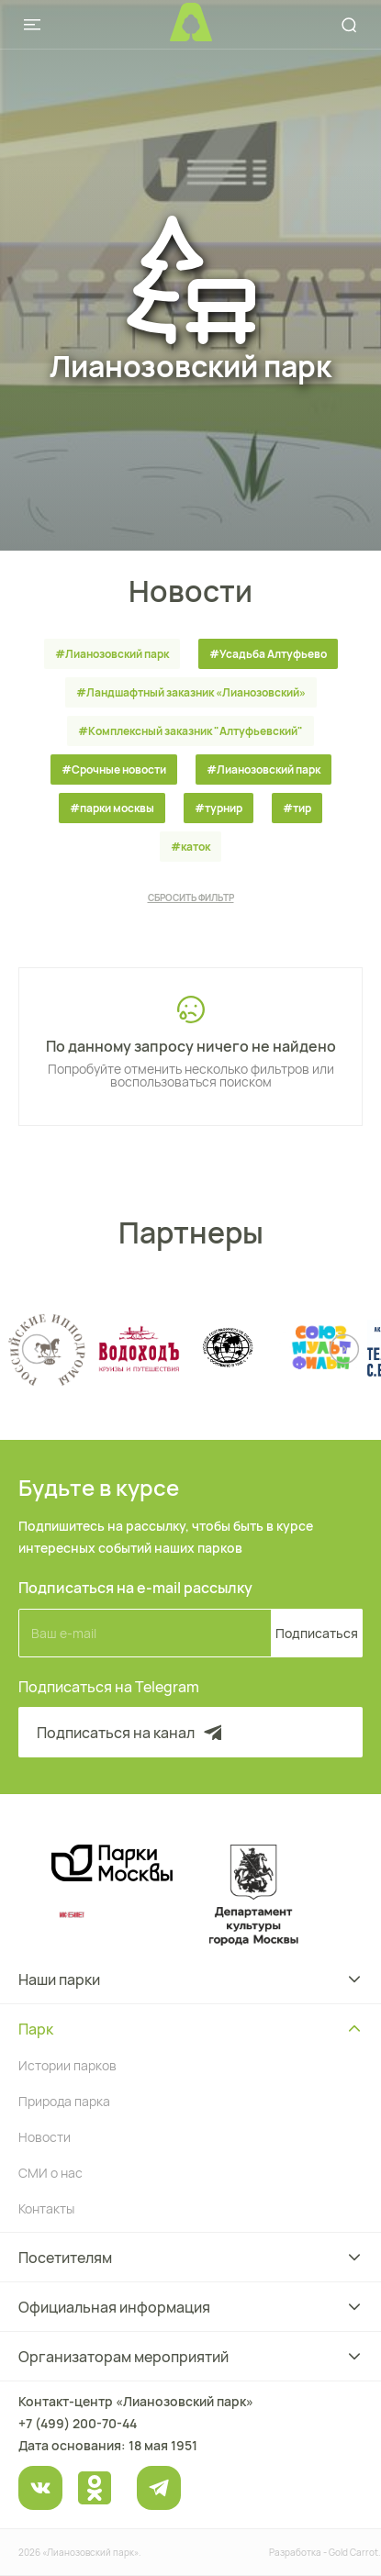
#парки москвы (112, 808)
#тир (297, 808)
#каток (190, 846)
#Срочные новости (114, 769)
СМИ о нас (50, 2172)
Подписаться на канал (131, 1733)
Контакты (46, 2208)
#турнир (218, 808)
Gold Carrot (353, 2552)
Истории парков (67, 2065)
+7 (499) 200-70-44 (77, 2423)
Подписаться (316, 1633)
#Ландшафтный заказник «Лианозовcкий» (191, 692)
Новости (44, 2137)
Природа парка (64, 2101)
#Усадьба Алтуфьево (268, 654)
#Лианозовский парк (112, 654)
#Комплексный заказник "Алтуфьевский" (190, 731)
